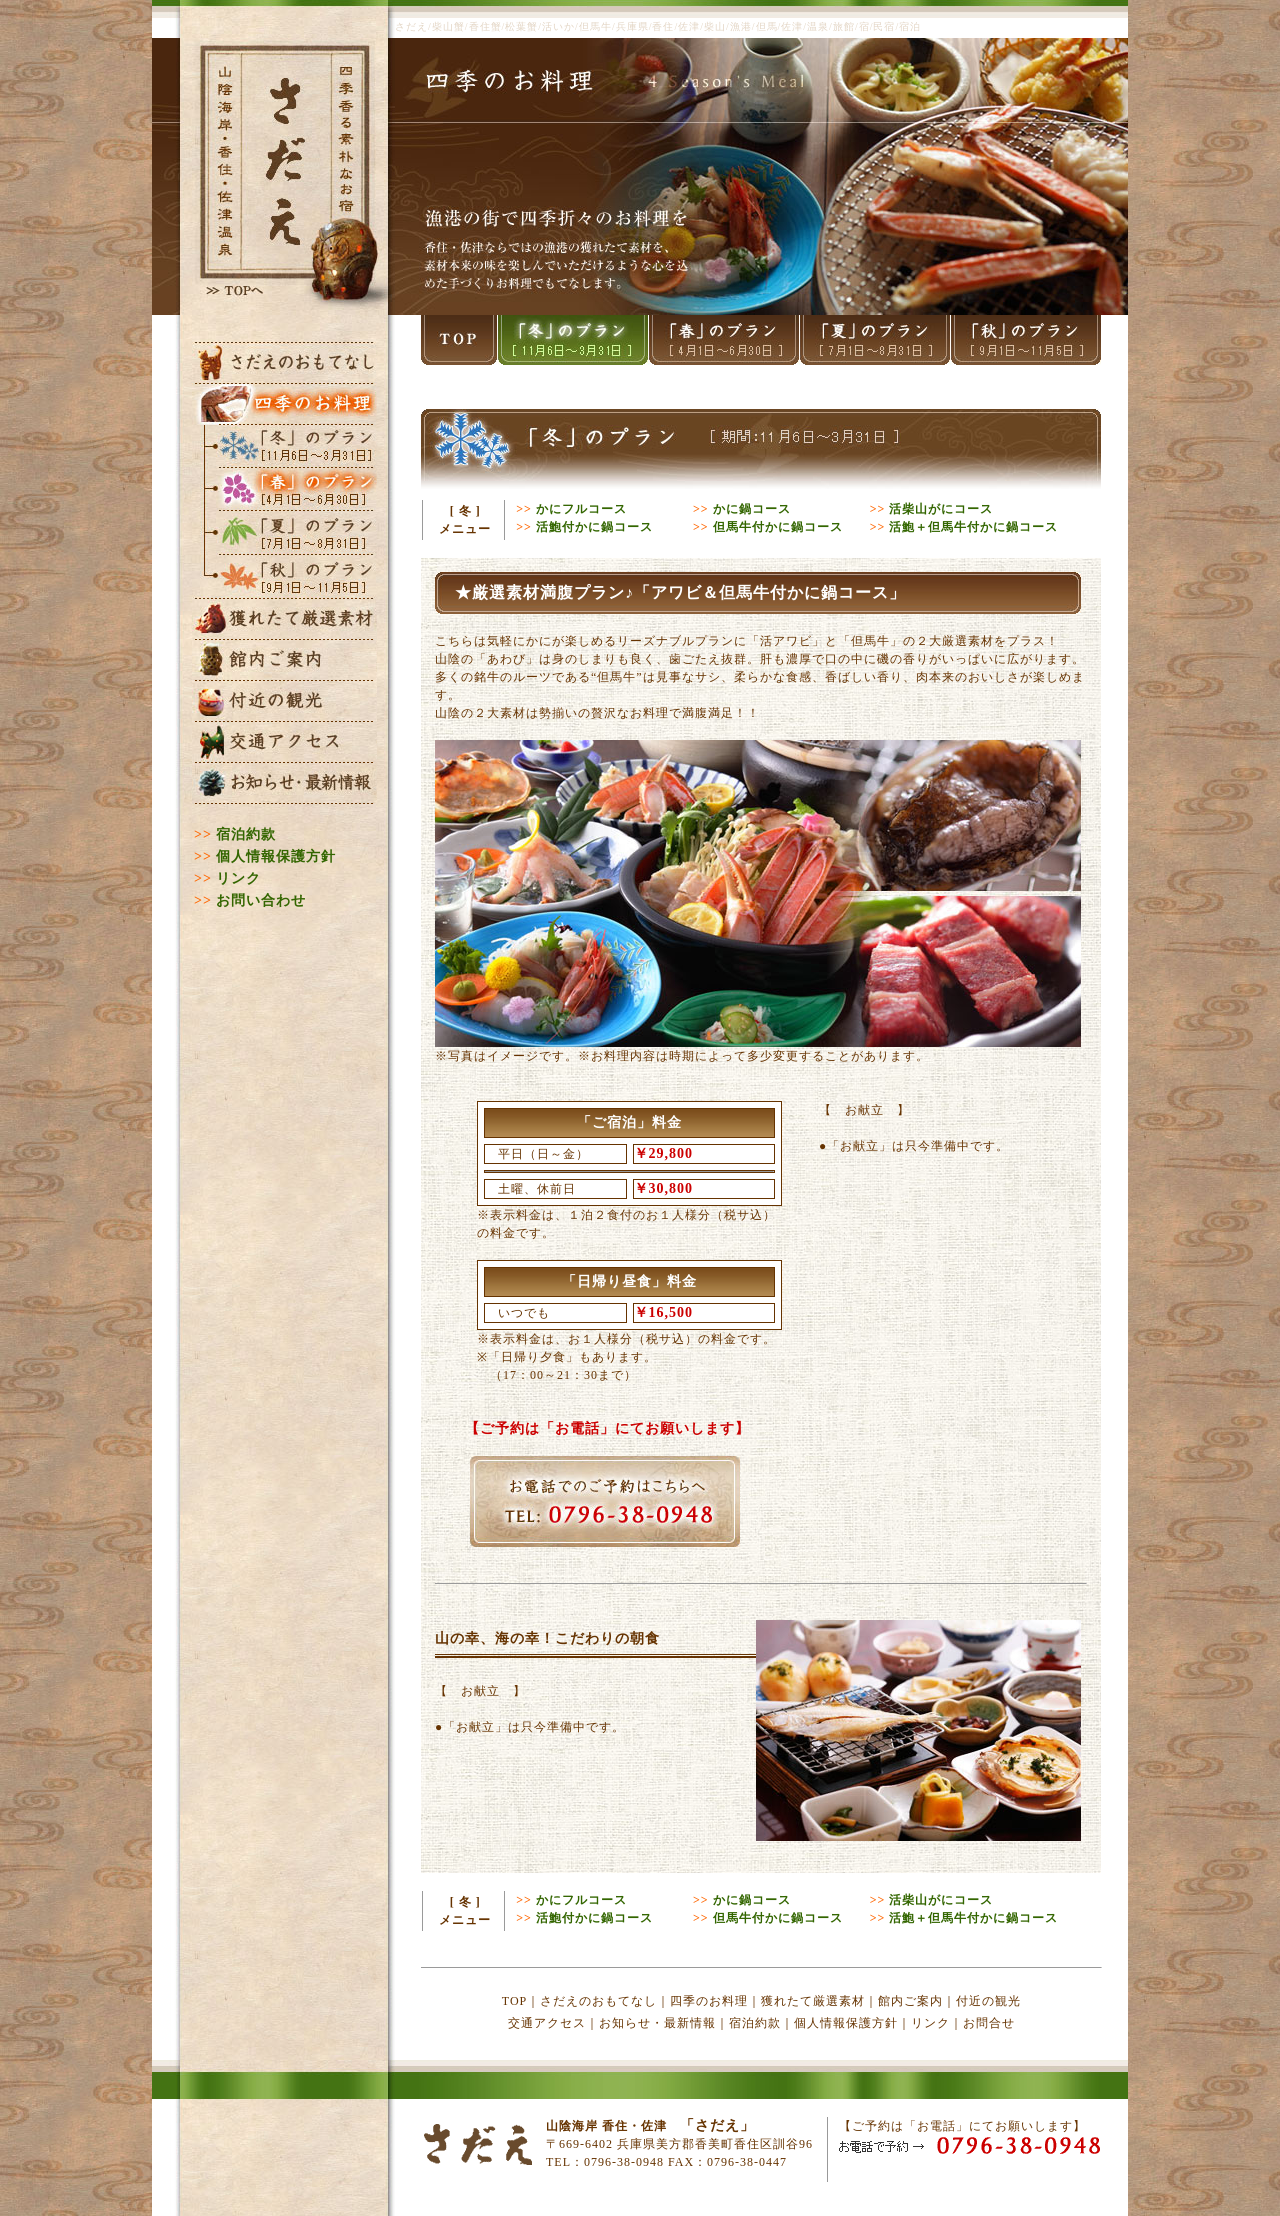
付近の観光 (988, 2001)
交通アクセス (547, 2023)
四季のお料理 (709, 2001)
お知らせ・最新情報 (657, 2023)
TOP (514, 2001)
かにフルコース (581, 509)
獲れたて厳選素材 (813, 2001)
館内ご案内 (910, 2001)
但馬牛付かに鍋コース (778, 527)
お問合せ (989, 2023)
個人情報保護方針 (276, 856)
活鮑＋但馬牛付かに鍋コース (973, 527)
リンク (238, 878)
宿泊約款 (246, 834)
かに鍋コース (752, 509)
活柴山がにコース (941, 509)
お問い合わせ (261, 900)
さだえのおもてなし (598, 2001)
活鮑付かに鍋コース (594, 527)
